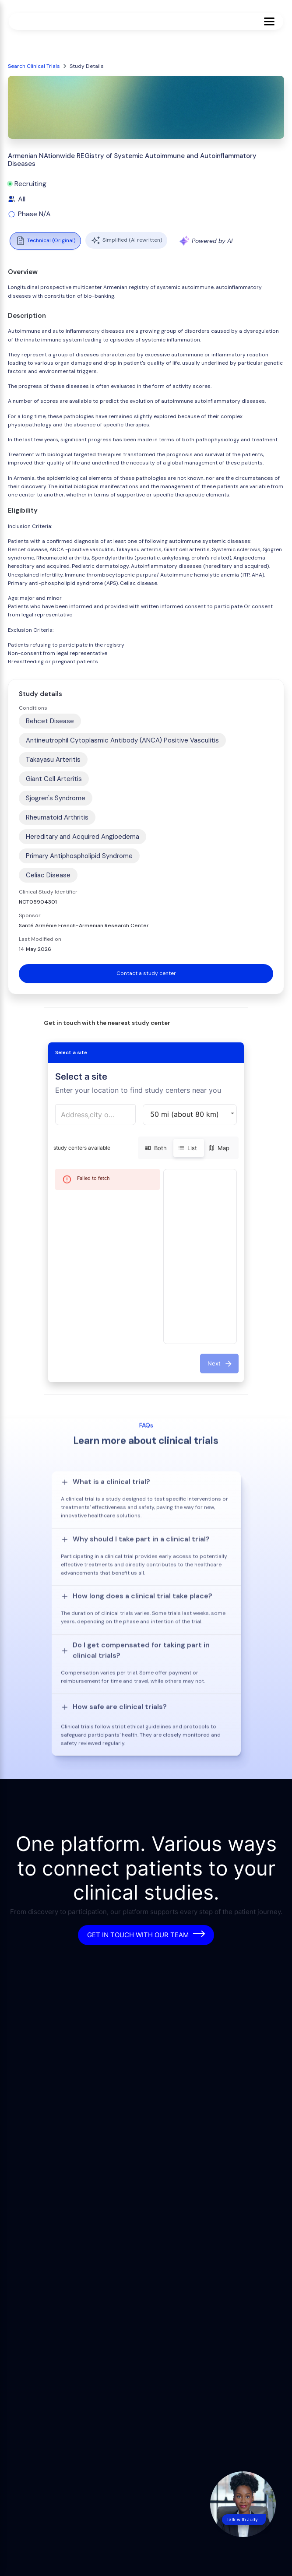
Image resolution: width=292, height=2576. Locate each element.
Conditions (33, 707)
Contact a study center (146, 973)
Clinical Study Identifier (48, 891)
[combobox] (95, 1114)
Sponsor (30, 915)
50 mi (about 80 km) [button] (184, 1114)
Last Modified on (40, 939)
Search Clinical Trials (34, 66)
